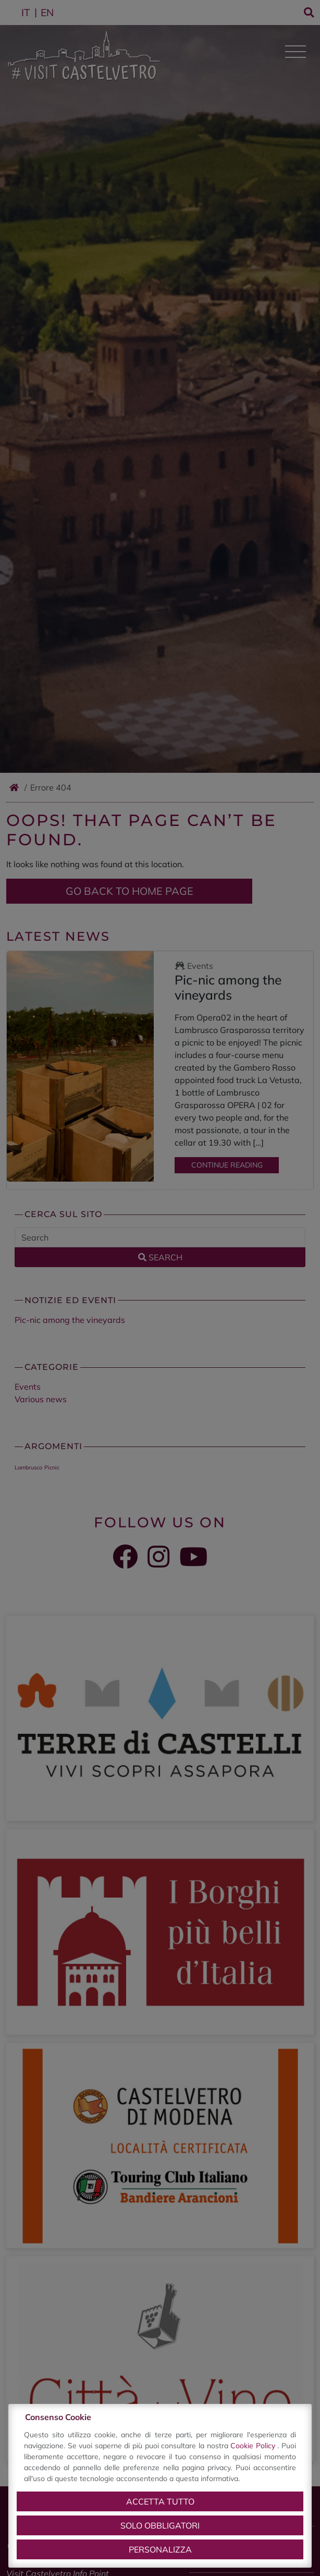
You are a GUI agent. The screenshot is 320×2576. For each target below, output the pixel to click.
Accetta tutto (160, 2501)
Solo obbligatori (160, 2525)
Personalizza (160, 2549)
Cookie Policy (253, 2445)
